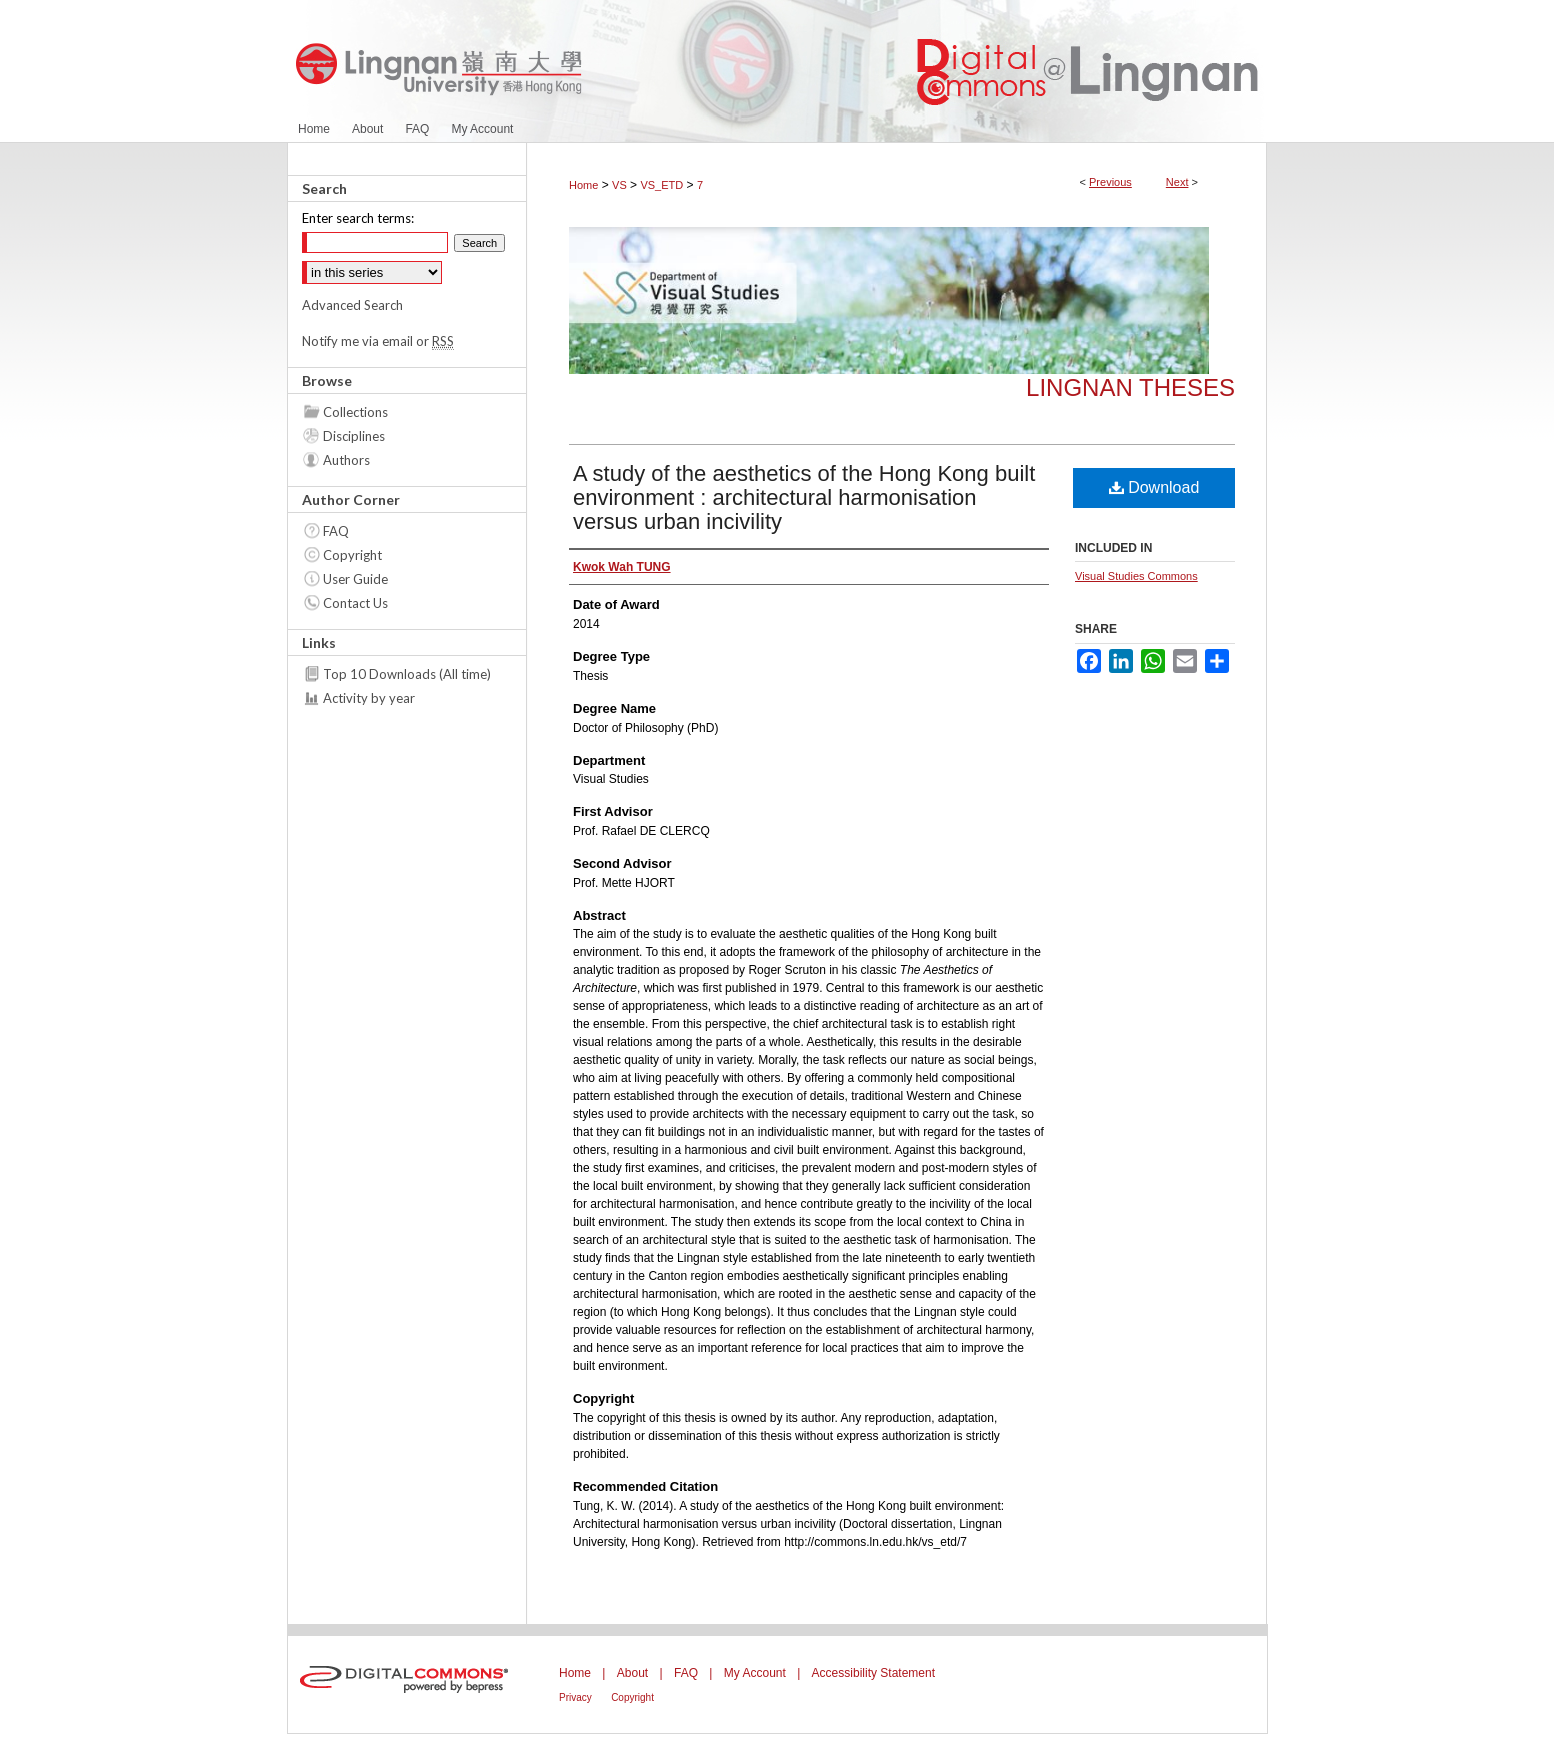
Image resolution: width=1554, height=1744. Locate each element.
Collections (355, 412)
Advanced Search (352, 305)
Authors (346, 460)
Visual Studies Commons (1136, 576)
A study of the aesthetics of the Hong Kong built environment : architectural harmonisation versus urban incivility (804, 497)
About (632, 1673)
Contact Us (355, 603)
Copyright (352, 555)
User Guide (355, 579)
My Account (755, 1673)
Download (1154, 487)
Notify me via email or (378, 341)
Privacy (575, 1697)
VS (619, 185)
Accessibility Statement (873, 1673)
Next (1177, 182)
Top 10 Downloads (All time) (407, 674)
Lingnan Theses (1130, 387)
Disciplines (354, 436)
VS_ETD (661, 185)
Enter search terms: (358, 218)
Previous (1110, 182)
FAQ (336, 531)
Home (583, 185)
